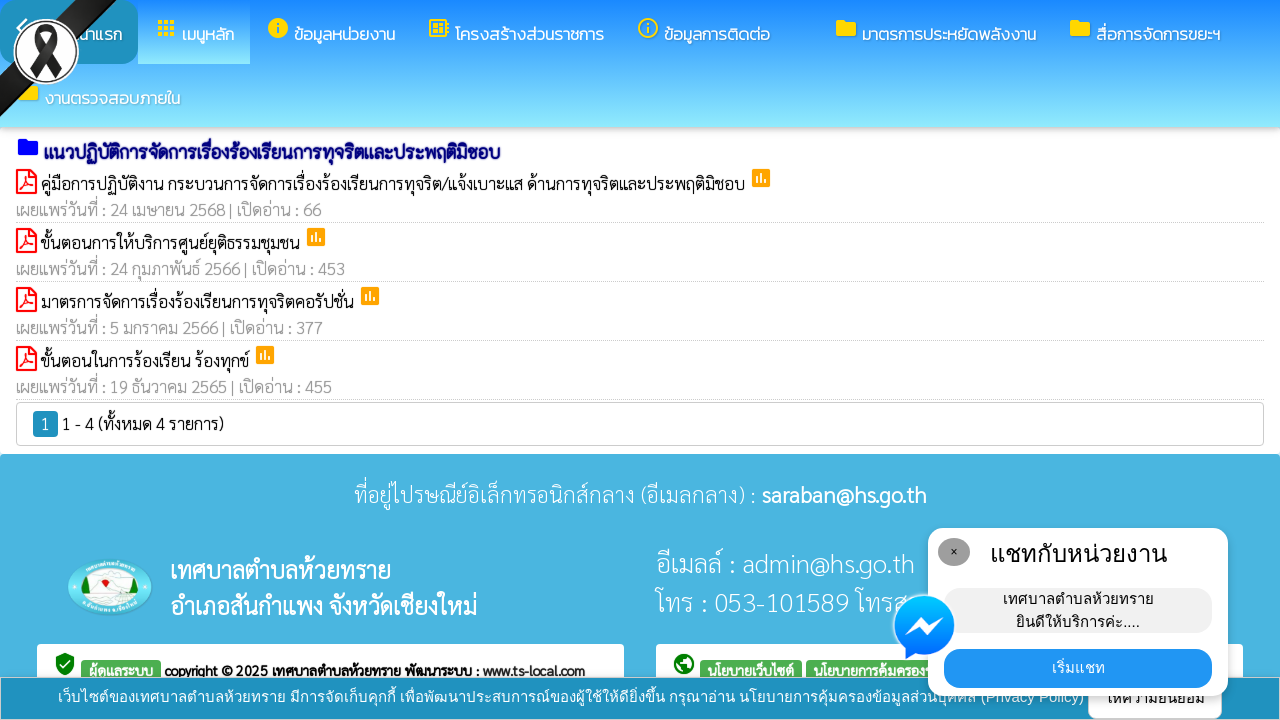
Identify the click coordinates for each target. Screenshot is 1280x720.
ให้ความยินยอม (1155, 697)
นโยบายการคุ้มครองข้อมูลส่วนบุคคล (915, 670)
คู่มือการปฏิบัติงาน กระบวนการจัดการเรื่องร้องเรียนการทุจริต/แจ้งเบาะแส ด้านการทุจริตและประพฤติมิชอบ (395, 183)
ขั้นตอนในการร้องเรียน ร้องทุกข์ (147, 360)
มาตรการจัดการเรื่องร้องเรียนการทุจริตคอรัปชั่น (199, 301)
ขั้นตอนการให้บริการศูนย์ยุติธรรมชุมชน (172, 242)
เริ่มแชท (1078, 667)
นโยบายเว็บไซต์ (751, 670)
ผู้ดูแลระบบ (121, 670)
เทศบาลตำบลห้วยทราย (338, 670)
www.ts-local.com (534, 670)
